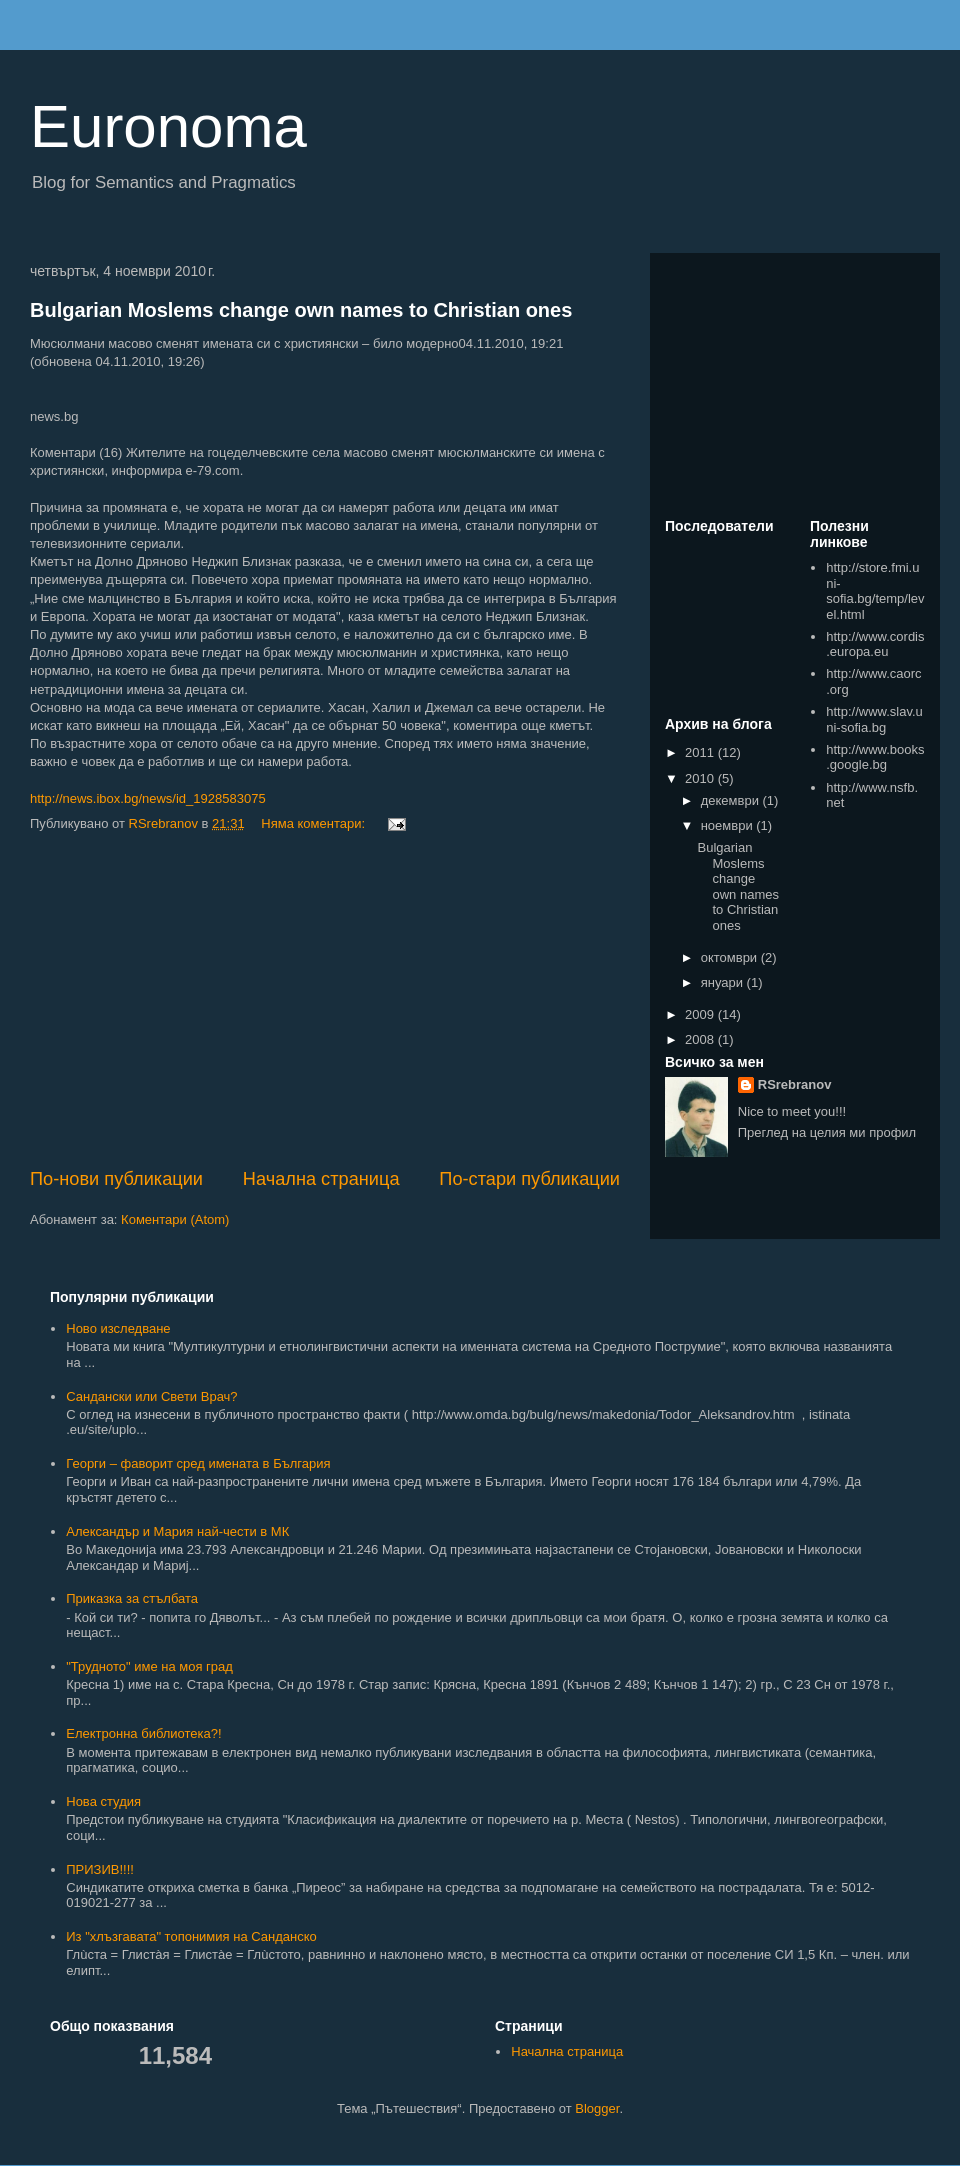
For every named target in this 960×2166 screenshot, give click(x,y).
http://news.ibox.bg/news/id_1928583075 (148, 798)
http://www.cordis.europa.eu (875, 644)
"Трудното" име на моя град (149, 1666)
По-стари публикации (529, 1179)
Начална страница (321, 1179)
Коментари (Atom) (175, 1219)
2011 (701, 752)
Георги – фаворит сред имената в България (198, 1463)
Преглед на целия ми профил (827, 1132)
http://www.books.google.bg (875, 757)
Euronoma (168, 126)
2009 (701, 1014)
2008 (701, 1039)
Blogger (597, 2108)
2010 (701, 778)
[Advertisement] (325, 1001)
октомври (731, 957)
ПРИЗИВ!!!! (100, 1869)
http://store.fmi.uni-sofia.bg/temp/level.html (875, 591)
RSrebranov (795, 1084)
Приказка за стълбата (132, 1598)
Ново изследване (118, 1328)
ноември (729, 825)
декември (732, 800)
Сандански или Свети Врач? (151, 1396)
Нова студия (103, 1801)
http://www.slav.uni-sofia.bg (874, 719)
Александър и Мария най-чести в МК (177, 1531)
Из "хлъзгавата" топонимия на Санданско (191, 1936)
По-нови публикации (116, 1179)
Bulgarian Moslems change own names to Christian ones (301, 310)
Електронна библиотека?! (143, 1733)
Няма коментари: (314, 823)
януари (724, 982)
